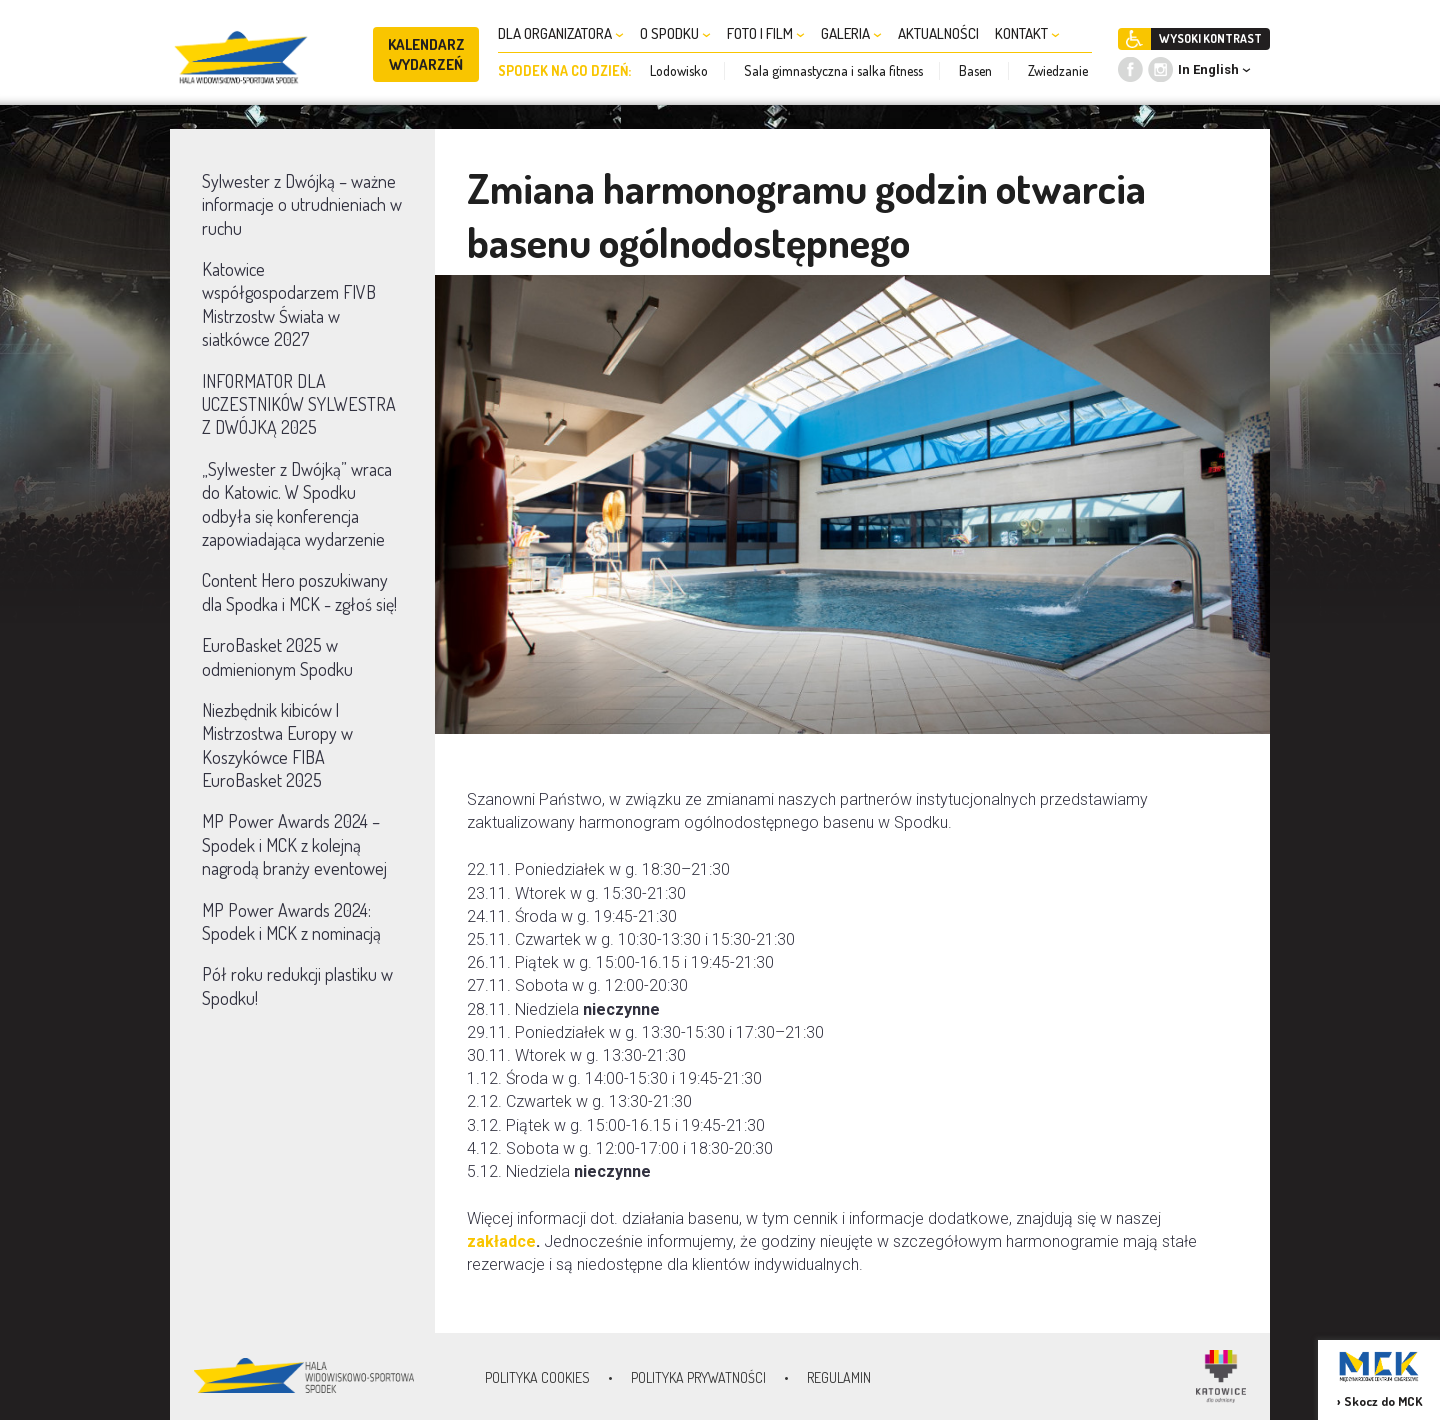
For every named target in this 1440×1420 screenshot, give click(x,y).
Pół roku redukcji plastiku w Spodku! (297, 985)
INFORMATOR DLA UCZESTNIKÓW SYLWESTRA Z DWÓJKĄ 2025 (299, 404)
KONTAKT (1027, 33)
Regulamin (839, 1377)
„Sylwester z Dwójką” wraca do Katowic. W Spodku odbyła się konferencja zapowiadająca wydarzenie (297, 504)
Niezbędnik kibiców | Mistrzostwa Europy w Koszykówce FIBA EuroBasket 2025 (277, 745)
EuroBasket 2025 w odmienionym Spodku (277, 656)
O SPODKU (675, 33)
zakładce (501, 1241)
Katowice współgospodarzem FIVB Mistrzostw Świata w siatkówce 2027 (289, 304)
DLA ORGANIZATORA (561, 33)
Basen (975, 70)
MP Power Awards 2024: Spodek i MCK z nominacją (291, 921)
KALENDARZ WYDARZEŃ (426, 54)
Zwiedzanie (1058, 70)
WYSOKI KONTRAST (1210, 38)
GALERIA (851, 33)
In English (1208, 69)
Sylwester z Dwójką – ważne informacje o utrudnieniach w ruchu (302, 204)
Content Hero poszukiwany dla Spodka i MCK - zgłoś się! (299, 591)
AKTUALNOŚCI (938, 33)
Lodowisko (679, 70)
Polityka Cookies (537, 1377)
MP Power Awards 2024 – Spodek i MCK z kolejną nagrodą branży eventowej (294, 844)
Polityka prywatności (698, 1377)
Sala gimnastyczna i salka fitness (833, 70)
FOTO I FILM (766, 33)
